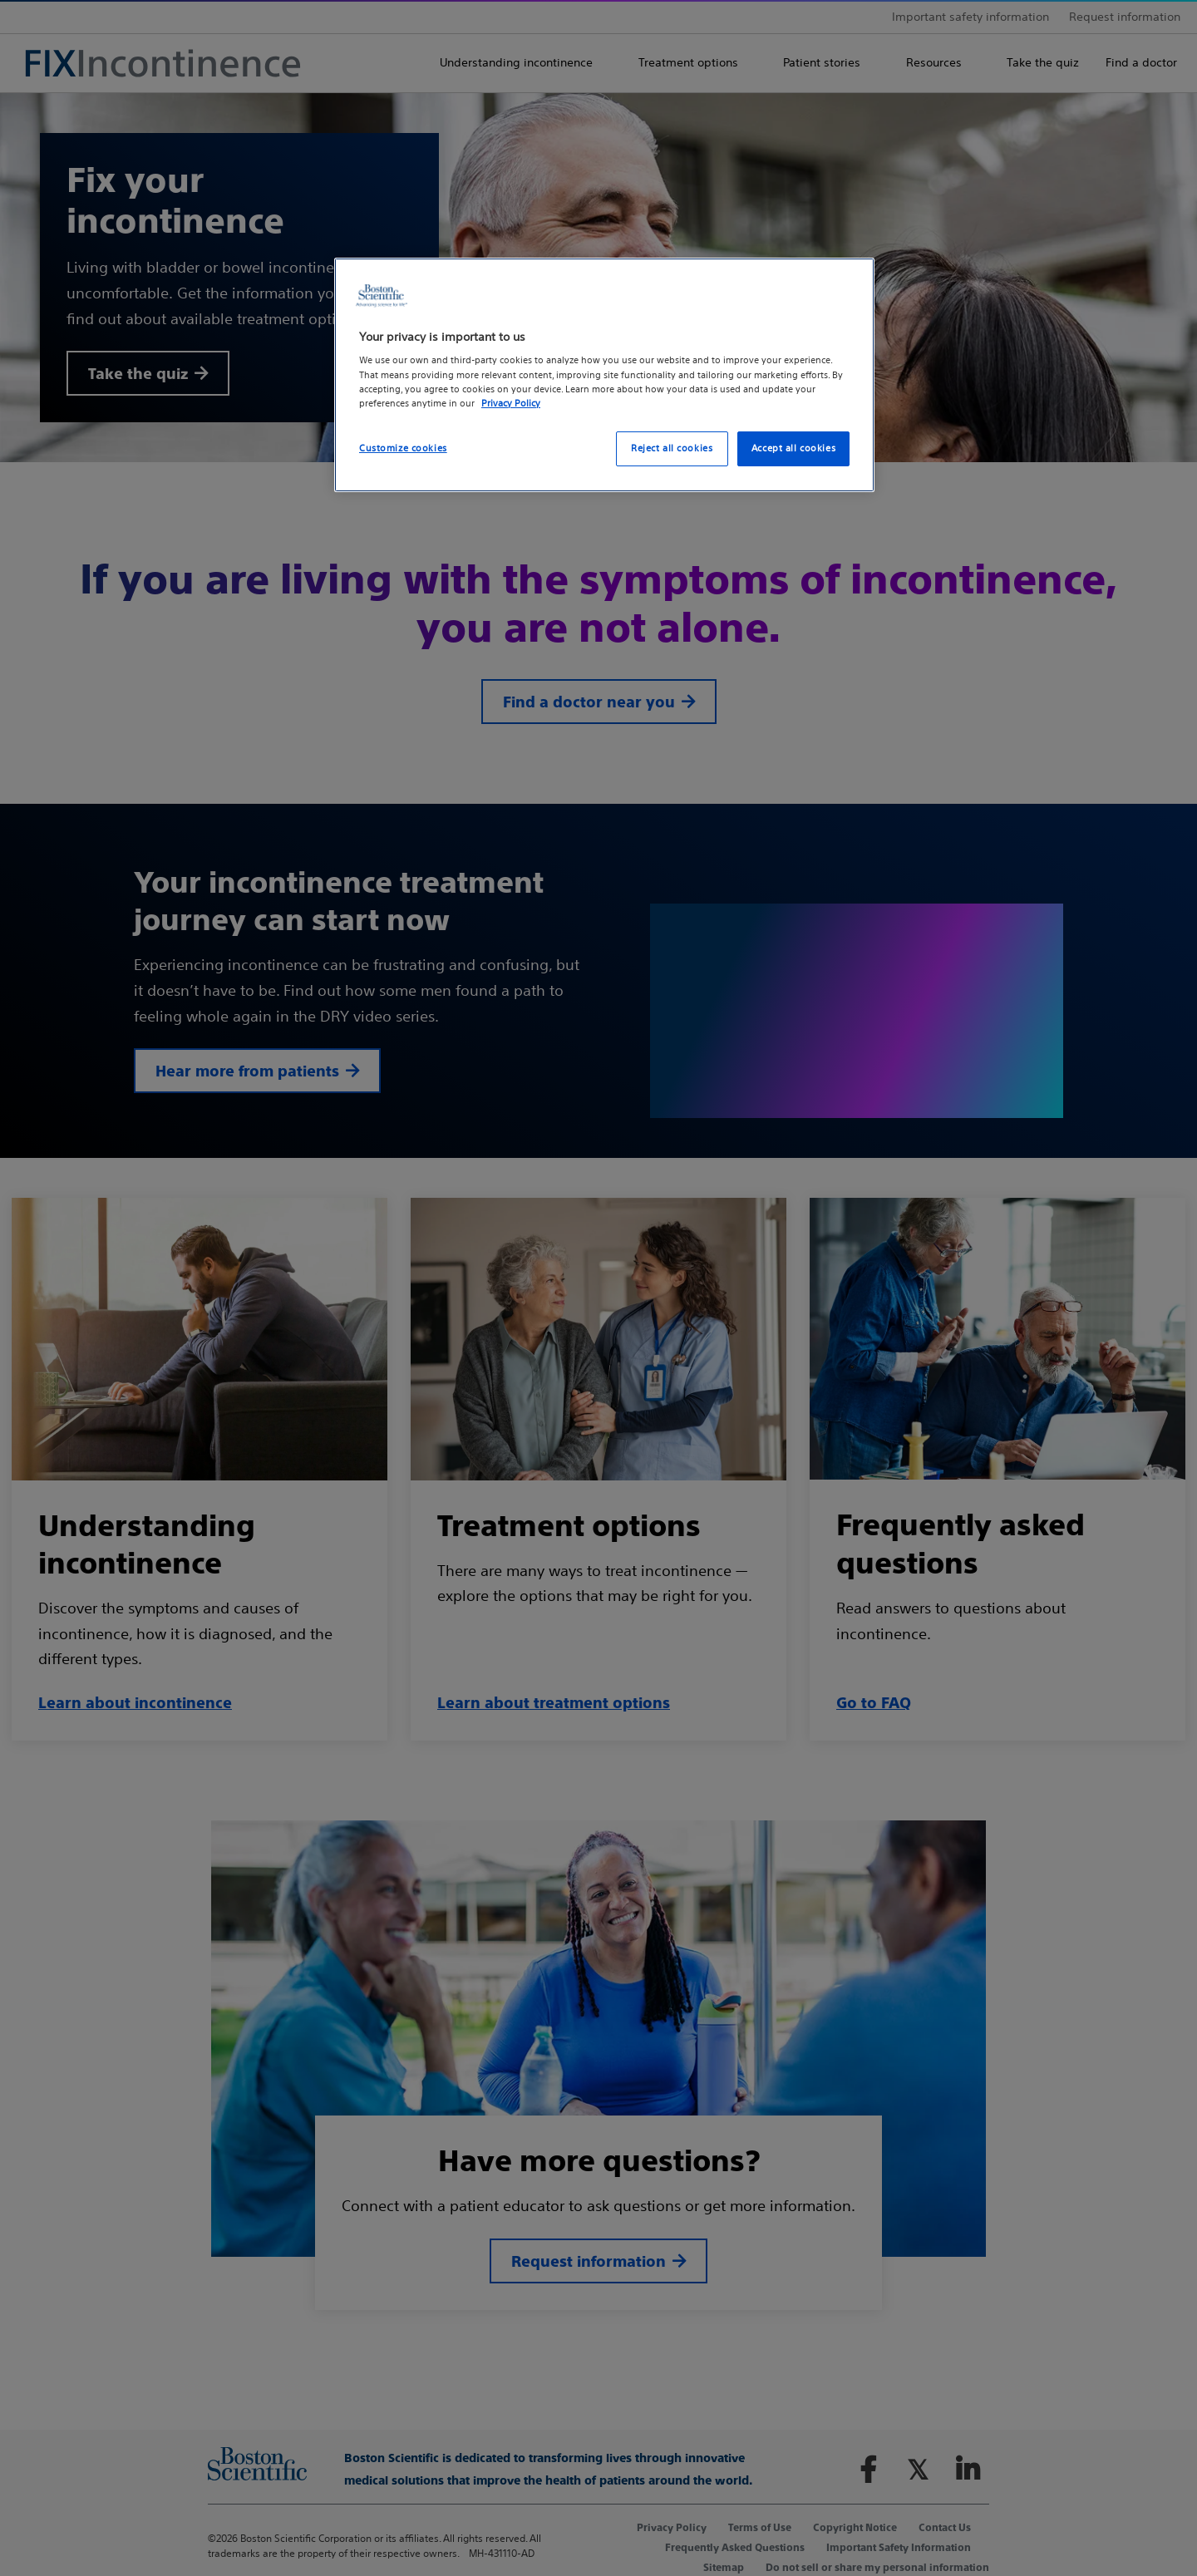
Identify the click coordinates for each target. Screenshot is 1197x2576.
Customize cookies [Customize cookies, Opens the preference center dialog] (403, 448)
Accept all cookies (793, 448)
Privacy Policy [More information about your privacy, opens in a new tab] (510, 403)
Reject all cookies (671, 448)
